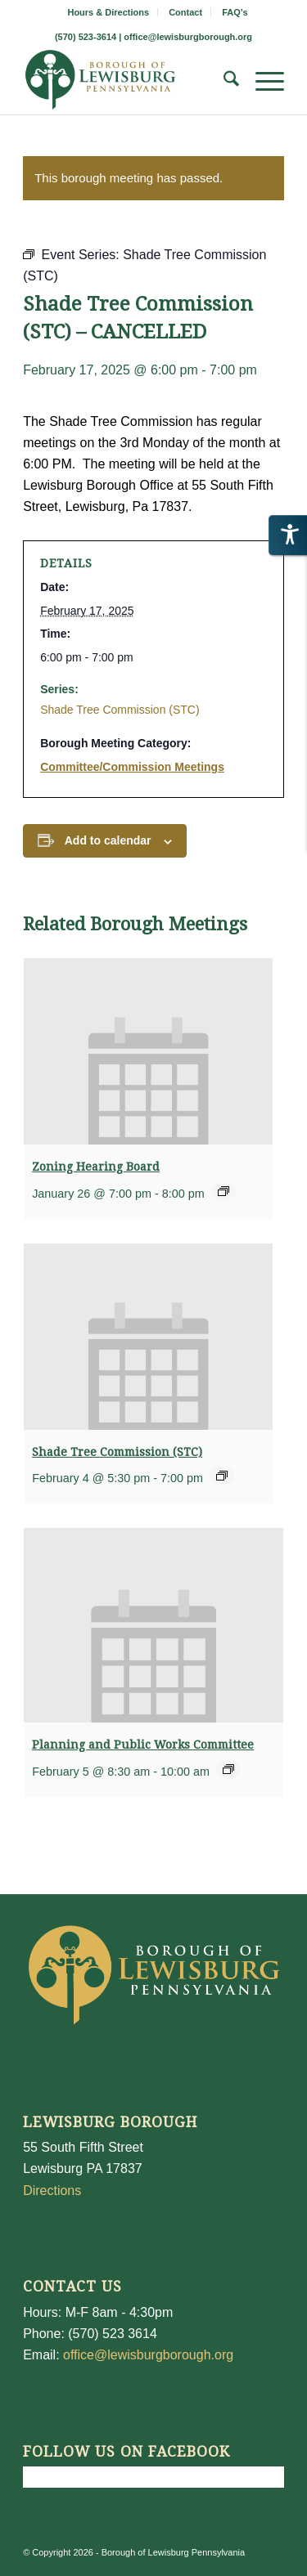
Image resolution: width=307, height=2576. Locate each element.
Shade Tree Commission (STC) (120, 709)
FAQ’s (234, 12)
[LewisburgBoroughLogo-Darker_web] (127, 81)
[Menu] (261, 81)
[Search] (223, 81)
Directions (52, 2190)
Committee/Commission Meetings (132, 766)
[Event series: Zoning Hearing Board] (223, 1191)
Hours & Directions (108, 12)
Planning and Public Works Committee (143, 1744)
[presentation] (148, 1051)
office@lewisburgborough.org (188, 37)
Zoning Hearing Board (96, 1166)
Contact (185, 12)
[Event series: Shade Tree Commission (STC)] (222, 1476)
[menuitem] (108, 12)
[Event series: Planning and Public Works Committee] (228, 1769)
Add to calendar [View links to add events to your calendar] (108, 840)
